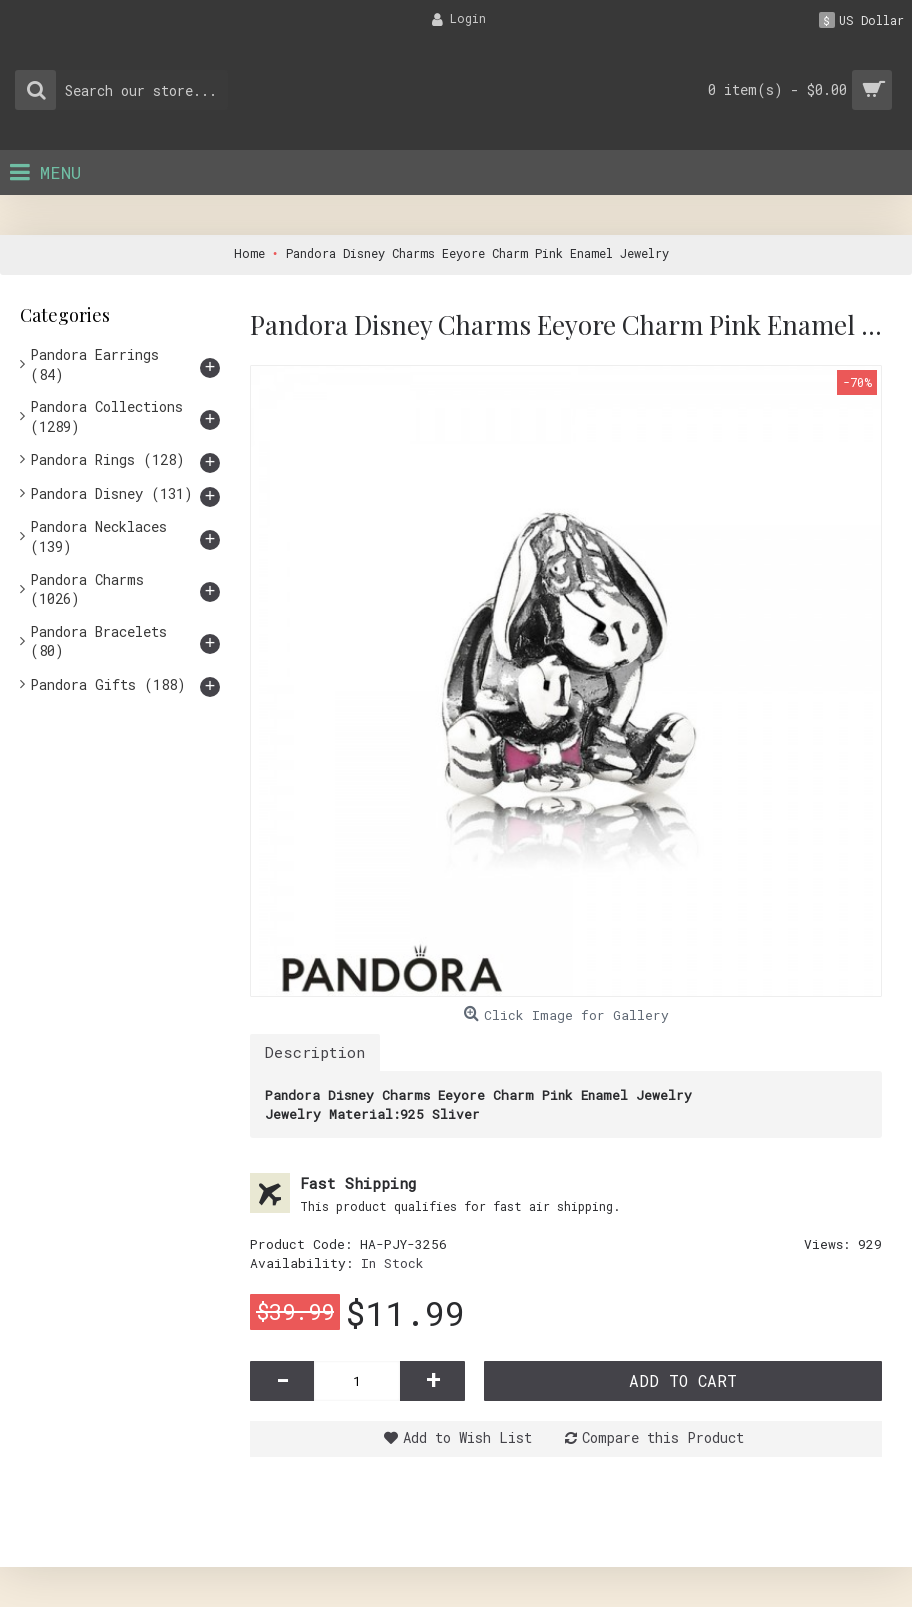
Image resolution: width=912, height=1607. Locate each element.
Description (315, 1052)
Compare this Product (663, 1437)
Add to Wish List (467, 1437)
